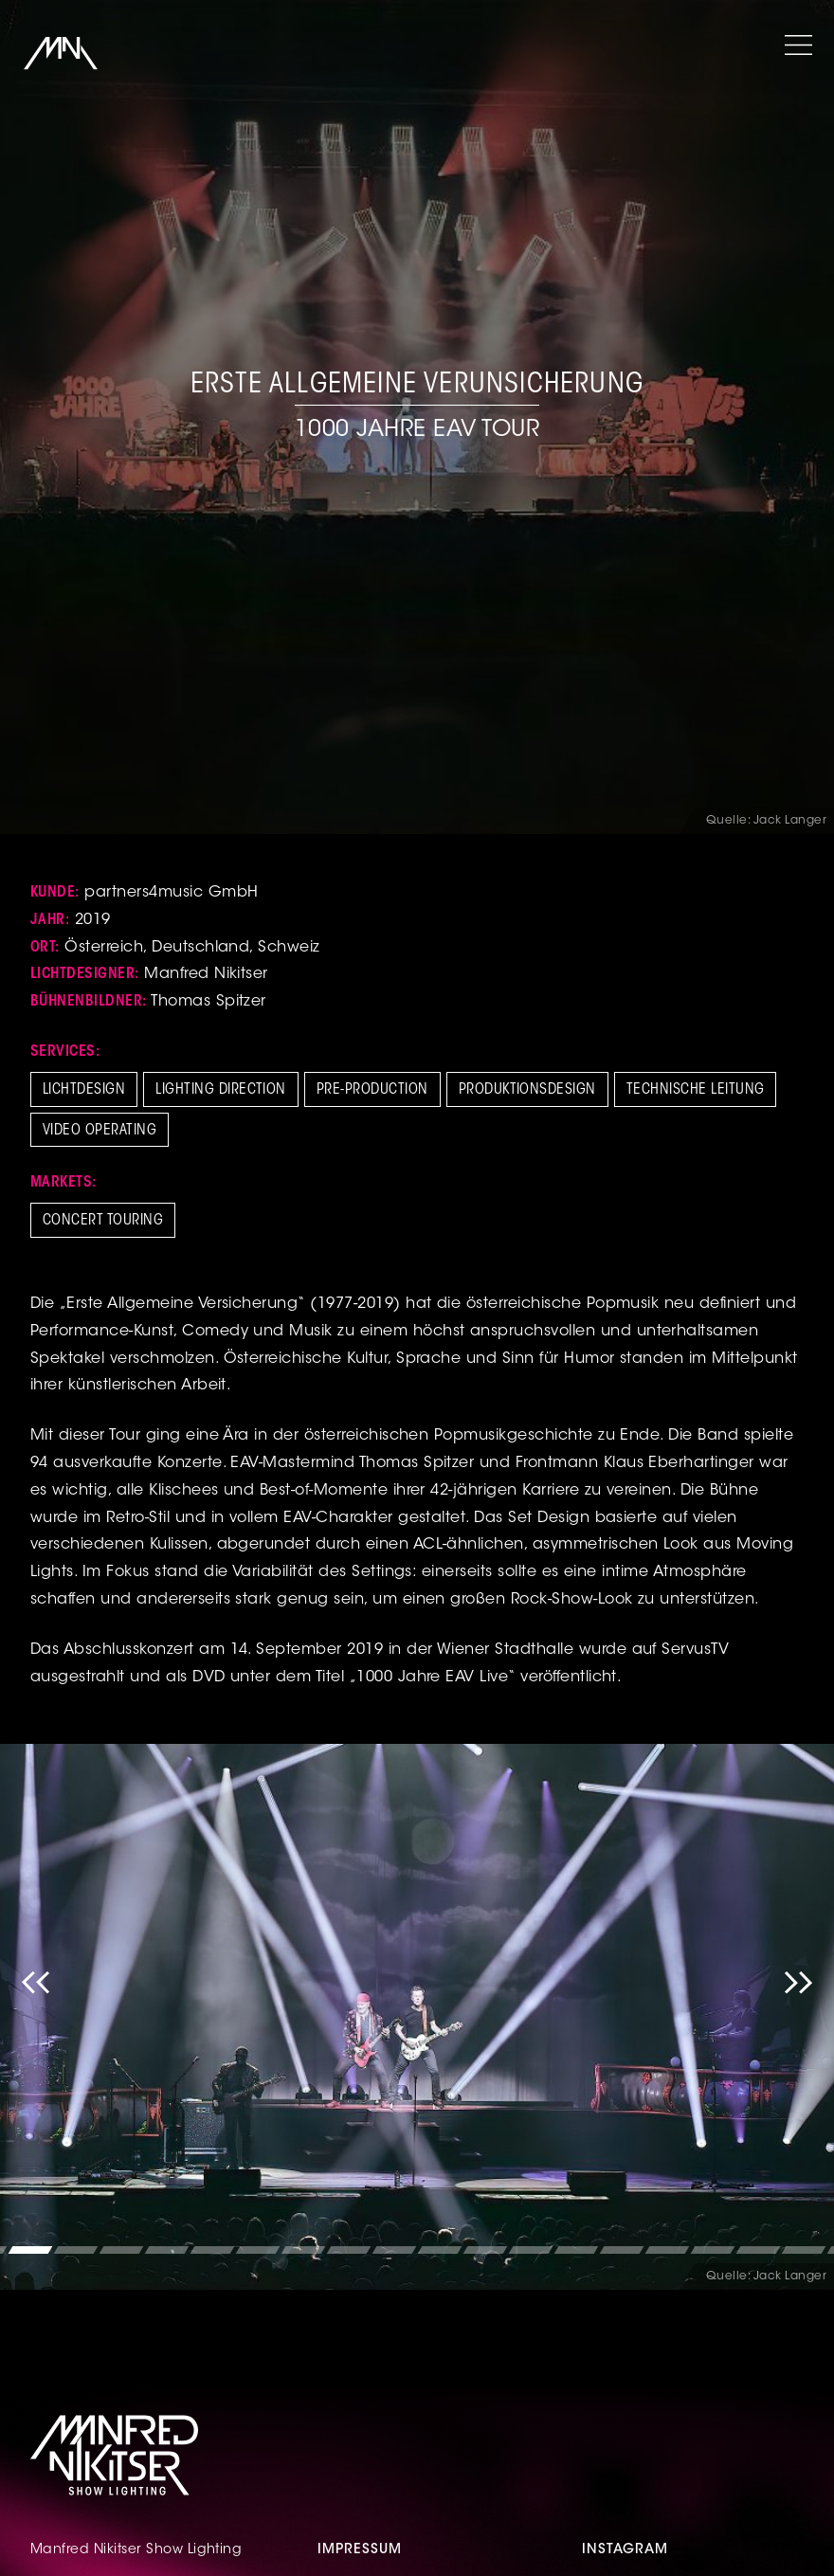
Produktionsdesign (527, 1090)
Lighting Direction (220, 1090)
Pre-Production (372, 1090)
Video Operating (99, 1130)
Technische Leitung (695, 1090)
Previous (36, 2017)
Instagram (625, 2550)
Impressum (359, 2550)
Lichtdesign (84, 1090)
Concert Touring (103, 1220)
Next (798, 2017)
